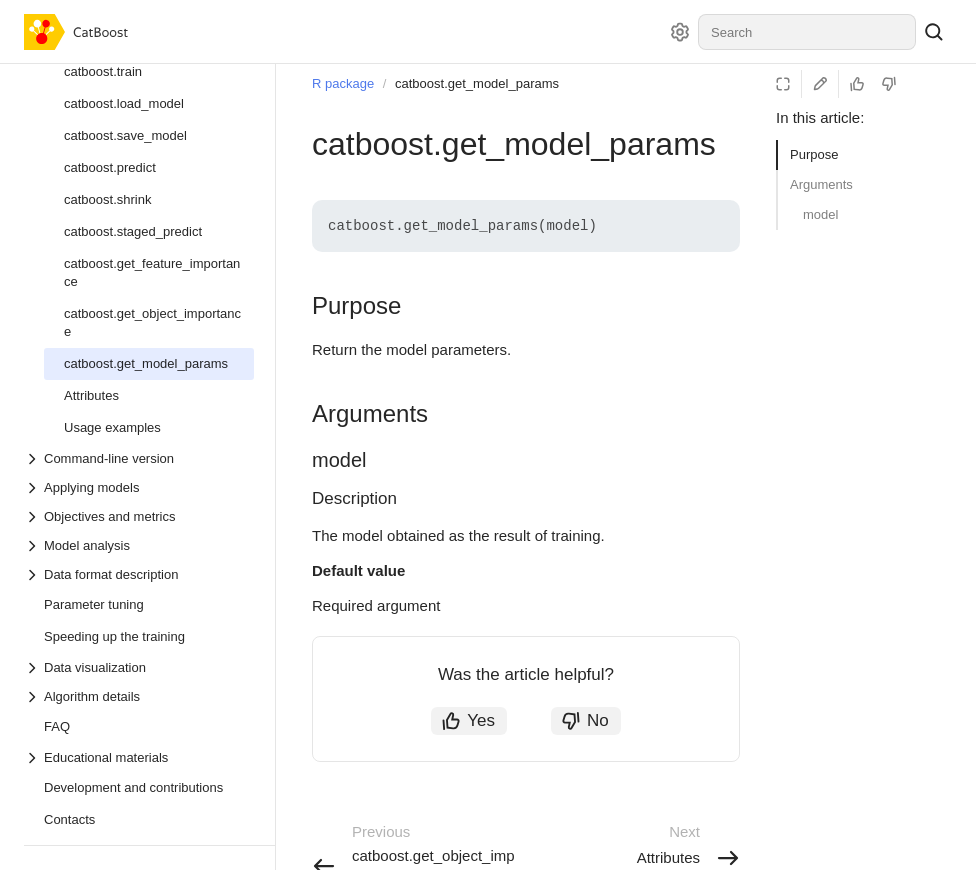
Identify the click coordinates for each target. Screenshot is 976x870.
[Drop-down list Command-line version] (139, 458)
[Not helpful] (889, 84)
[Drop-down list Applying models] (139, 487)
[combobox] (807, 32)
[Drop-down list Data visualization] (139, 667)
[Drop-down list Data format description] (139, 574)
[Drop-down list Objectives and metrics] (139, 516)
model (820, 214)
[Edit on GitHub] (820, 84)
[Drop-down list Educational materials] (139, 757)
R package (343, 83)
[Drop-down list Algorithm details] (139, 696)
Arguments (821, 184)
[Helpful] (857, 84)
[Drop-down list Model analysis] (139, 545)
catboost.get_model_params (477, 83)
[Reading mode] (783, 84)
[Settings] (680, 32)
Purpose (814, 154)
